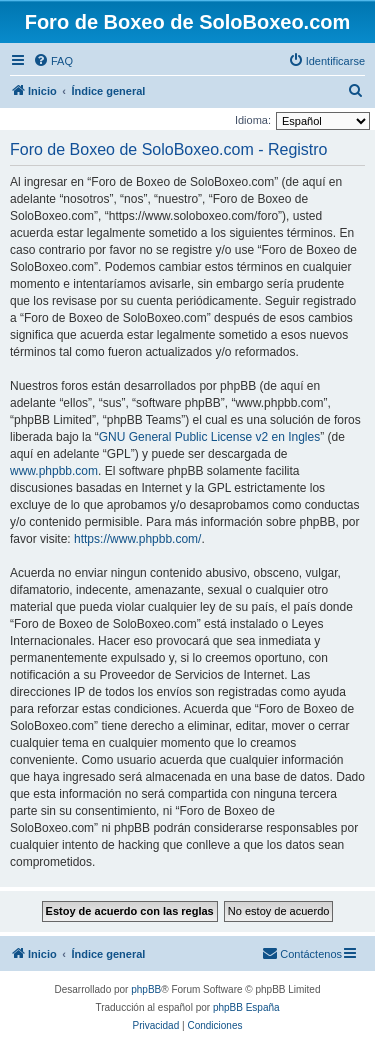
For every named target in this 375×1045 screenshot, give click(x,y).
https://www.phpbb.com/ (137, 539)
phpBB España (246, 1007)
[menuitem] (53, 61)
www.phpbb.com (54, 471)
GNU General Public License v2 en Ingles (209, 437)
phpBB (146, 989)
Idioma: (253, 120)
